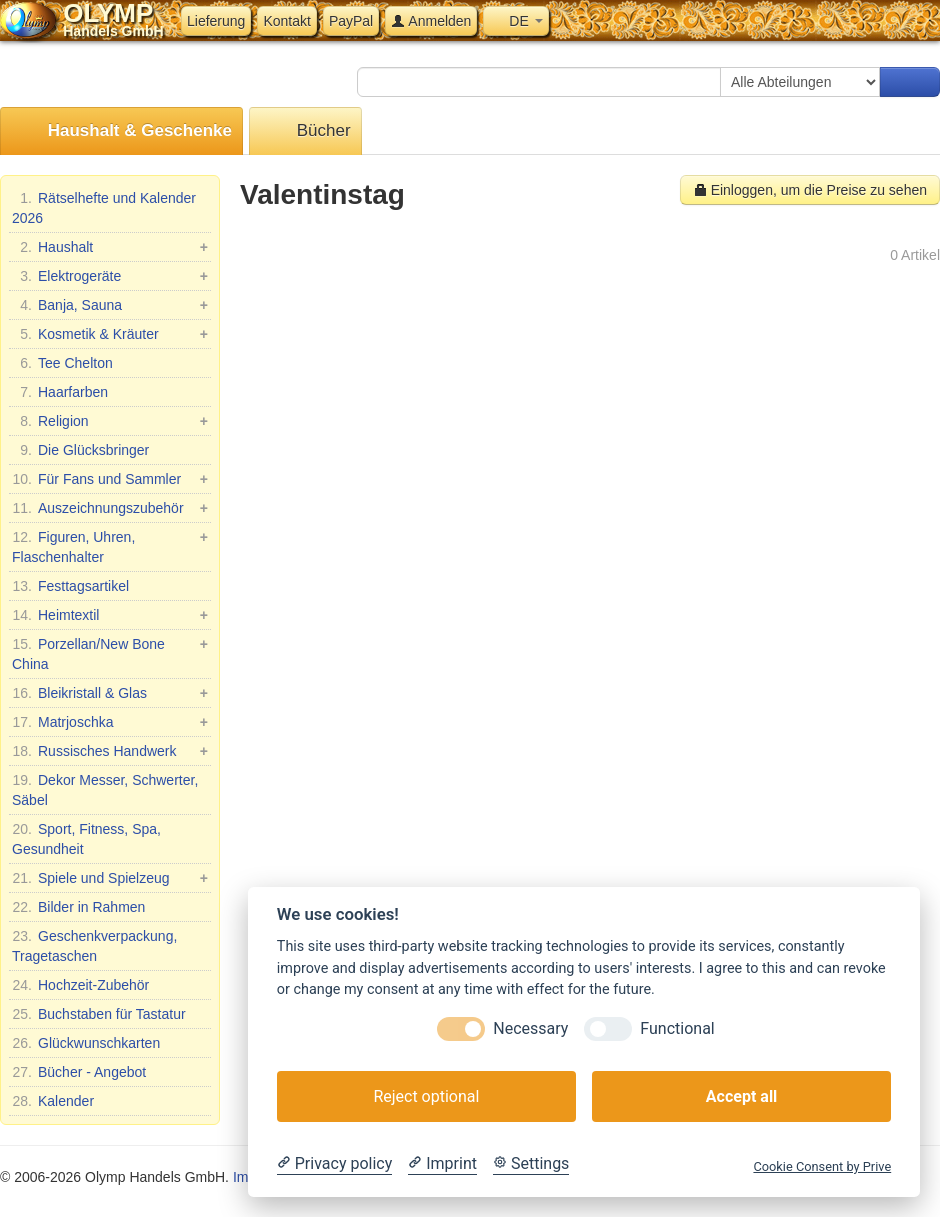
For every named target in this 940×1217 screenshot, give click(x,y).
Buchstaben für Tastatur (99, 1014)
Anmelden (431, 21)
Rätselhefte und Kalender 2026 (104, 207)
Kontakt (286, 21)
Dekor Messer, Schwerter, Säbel (105, 789)
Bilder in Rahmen (78, 907)
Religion (110, 421)
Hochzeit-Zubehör (80, 985)
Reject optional (426, 1096)
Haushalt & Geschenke (121, 131)
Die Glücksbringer (80, 450)
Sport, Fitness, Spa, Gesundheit (86, 838)
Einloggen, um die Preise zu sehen (810, 190)
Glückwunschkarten (86, 1043)
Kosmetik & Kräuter (110, 334)
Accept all (741, 1096)
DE (515, 21)
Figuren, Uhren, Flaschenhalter (110, 546)
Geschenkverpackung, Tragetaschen (94, 945)
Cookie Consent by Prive (822, 1166)
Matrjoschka (110, 722)
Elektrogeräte (110, 276)
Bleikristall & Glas (110, 693)
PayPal (351, 21)
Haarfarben (60, 392)
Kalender (53, 1101)
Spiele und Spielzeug (110, 878)
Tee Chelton (62, 363)
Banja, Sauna (110, 305)
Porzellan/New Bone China (110, 653)
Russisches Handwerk (110, 751)
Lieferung (216, 21)
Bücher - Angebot (79, 1072)
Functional (677, 1028)
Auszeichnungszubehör (110, 508)
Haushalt (110, 247)
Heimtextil (110, 615)
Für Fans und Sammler (110, 479)
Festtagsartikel (70, 586)
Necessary (530, 1028)
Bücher (305, 131)
